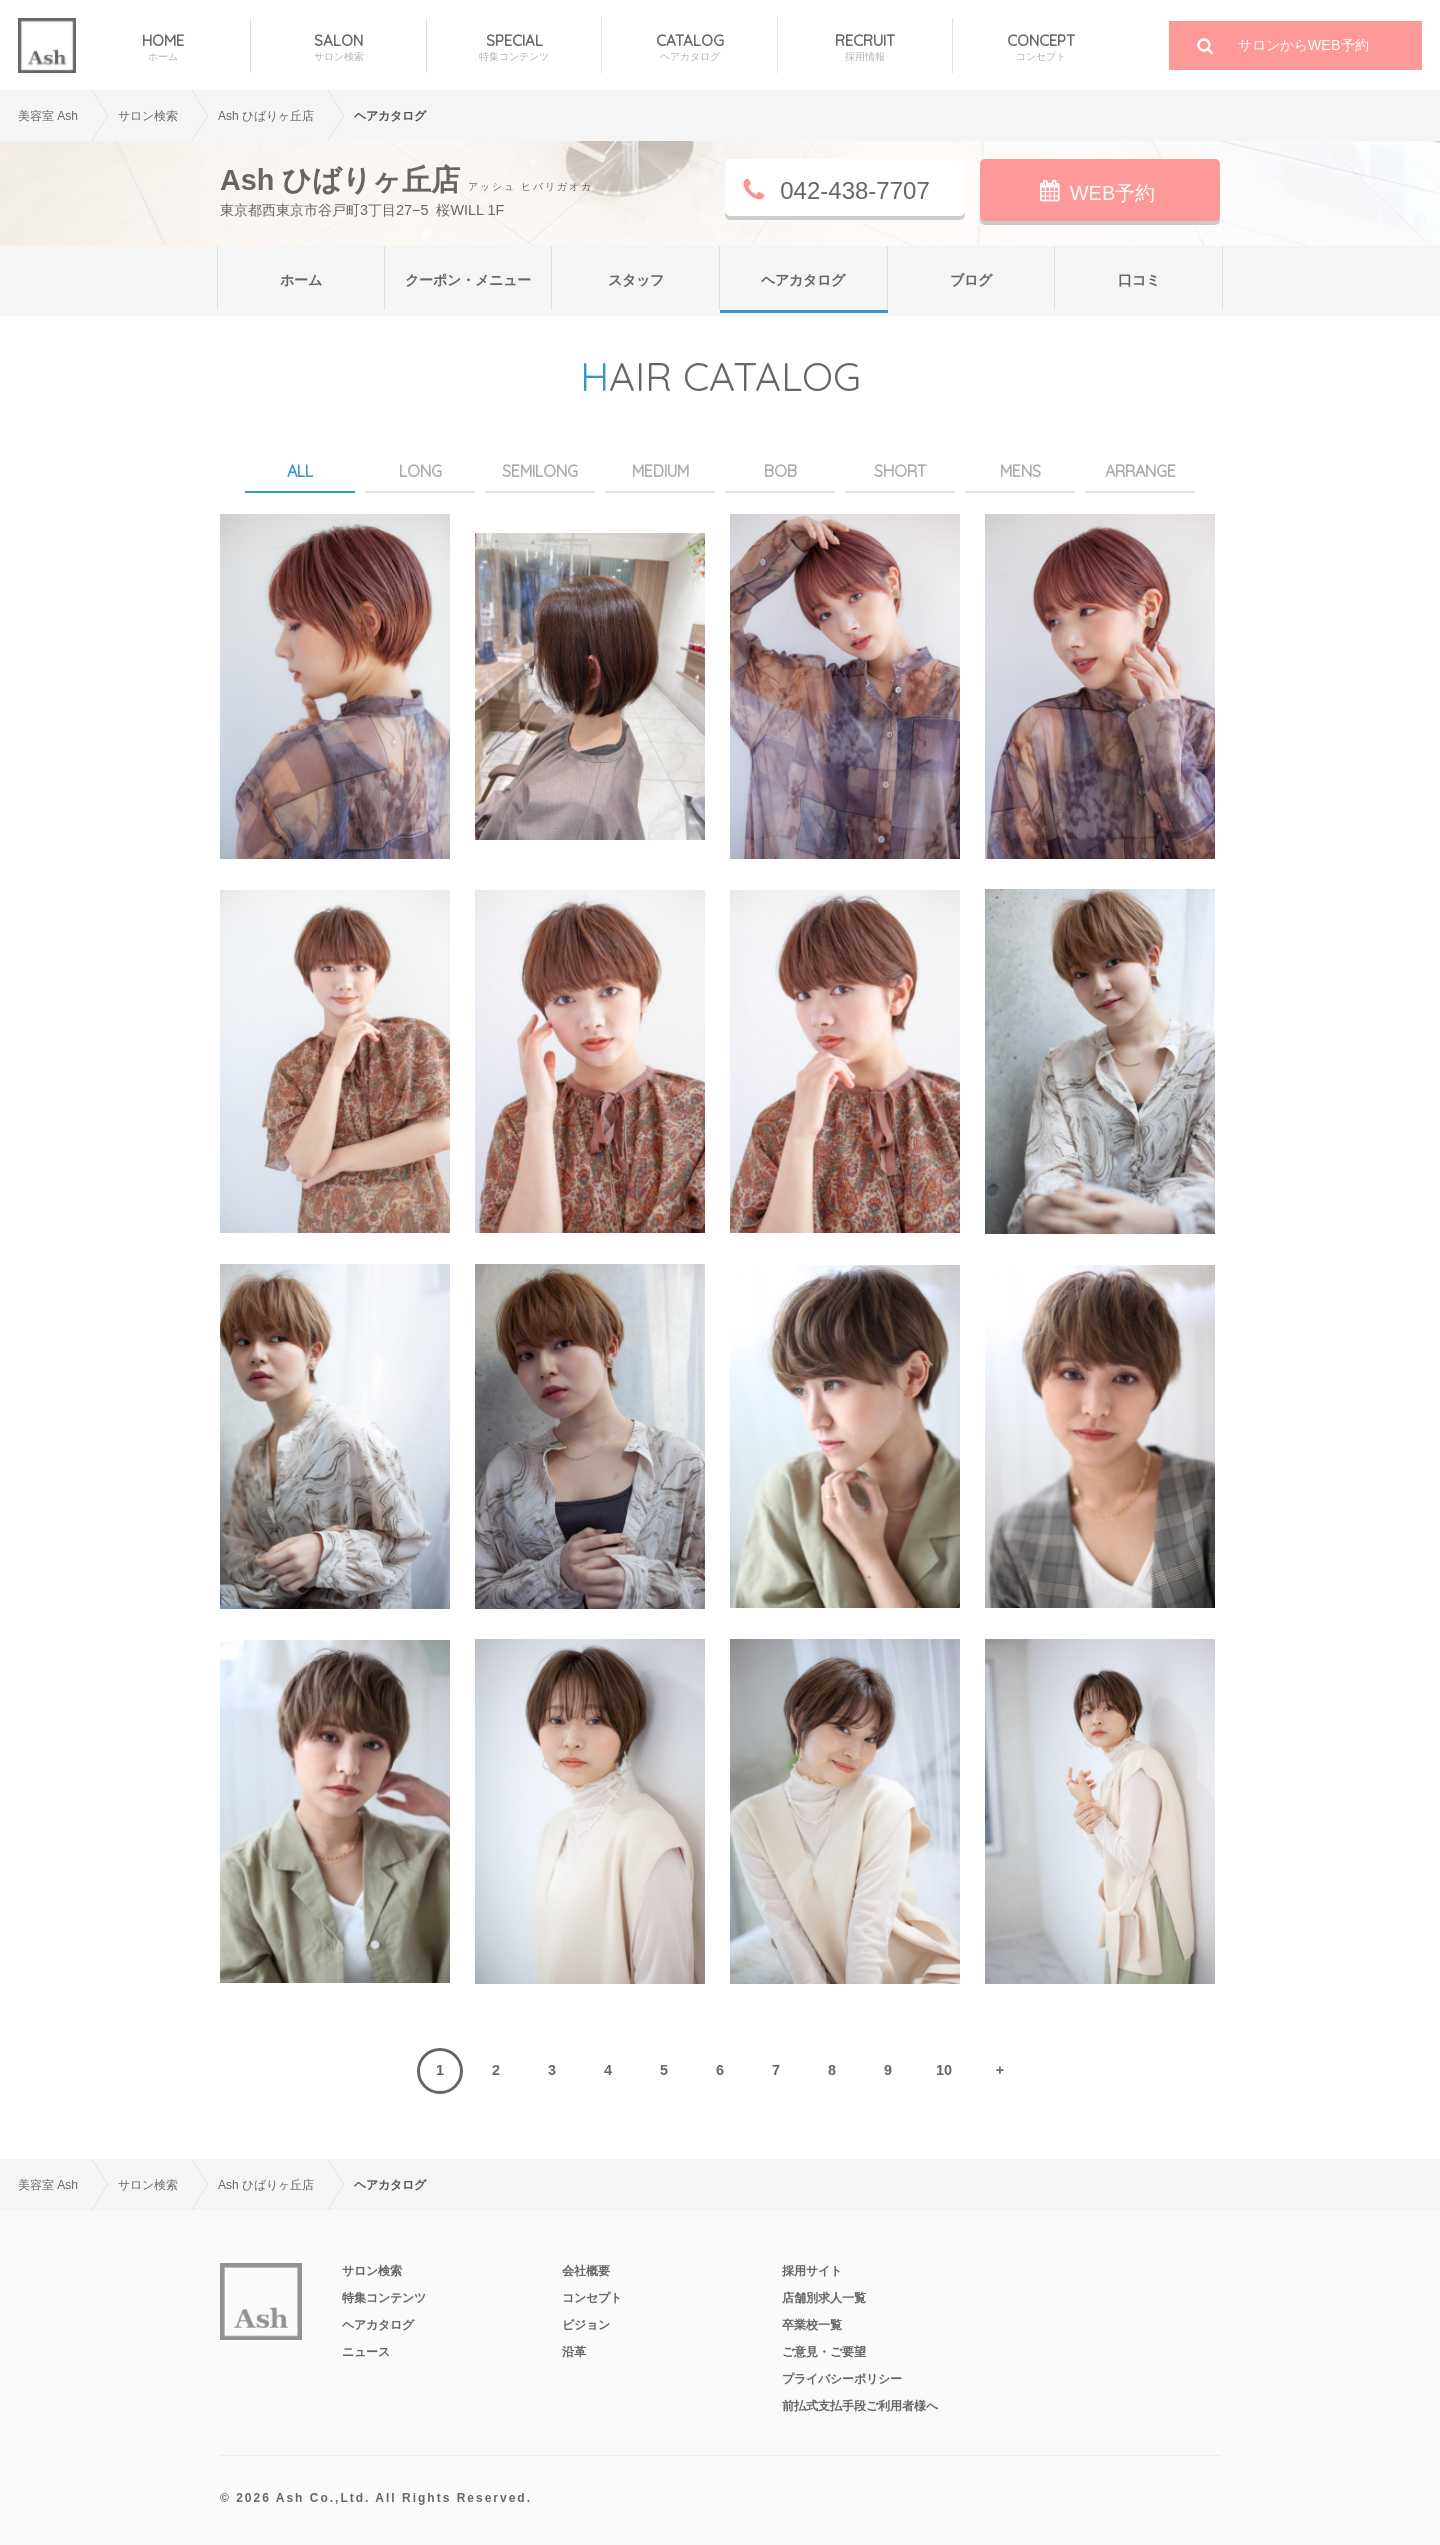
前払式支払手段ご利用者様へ (860, 2406)
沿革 (574, 2352)
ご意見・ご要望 (824, 2352)
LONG (420, 471)
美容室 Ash (48, 116)
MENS (1020, 471)
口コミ (1139, 280)
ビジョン (586, 2325)
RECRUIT (865, 47)
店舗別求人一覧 (824, 2298)
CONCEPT (1040, 47)
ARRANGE (1140, 471)
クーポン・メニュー (468, 280)
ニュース (366, 2352)
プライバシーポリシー (842, 2379)
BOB (780, 471)
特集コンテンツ (384, 2298)
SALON (338, 47)
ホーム (301, 280)
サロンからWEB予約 (1303, 45)
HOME (163, 47)
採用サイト (812, 2271)
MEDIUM (660, 471)
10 (944, 2070)
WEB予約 (1113, 193)
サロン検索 (372, 2271)
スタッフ (636, 280)
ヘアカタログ (803, 280)
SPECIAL (514, 47)
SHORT (900, 471)
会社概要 (586, 2271)
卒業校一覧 (812, 2325)
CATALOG (689, 47)
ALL (300, 471)
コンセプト (592, 2298)
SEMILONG (540, 471)
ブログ (971, 280)
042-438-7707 (854, 190)
